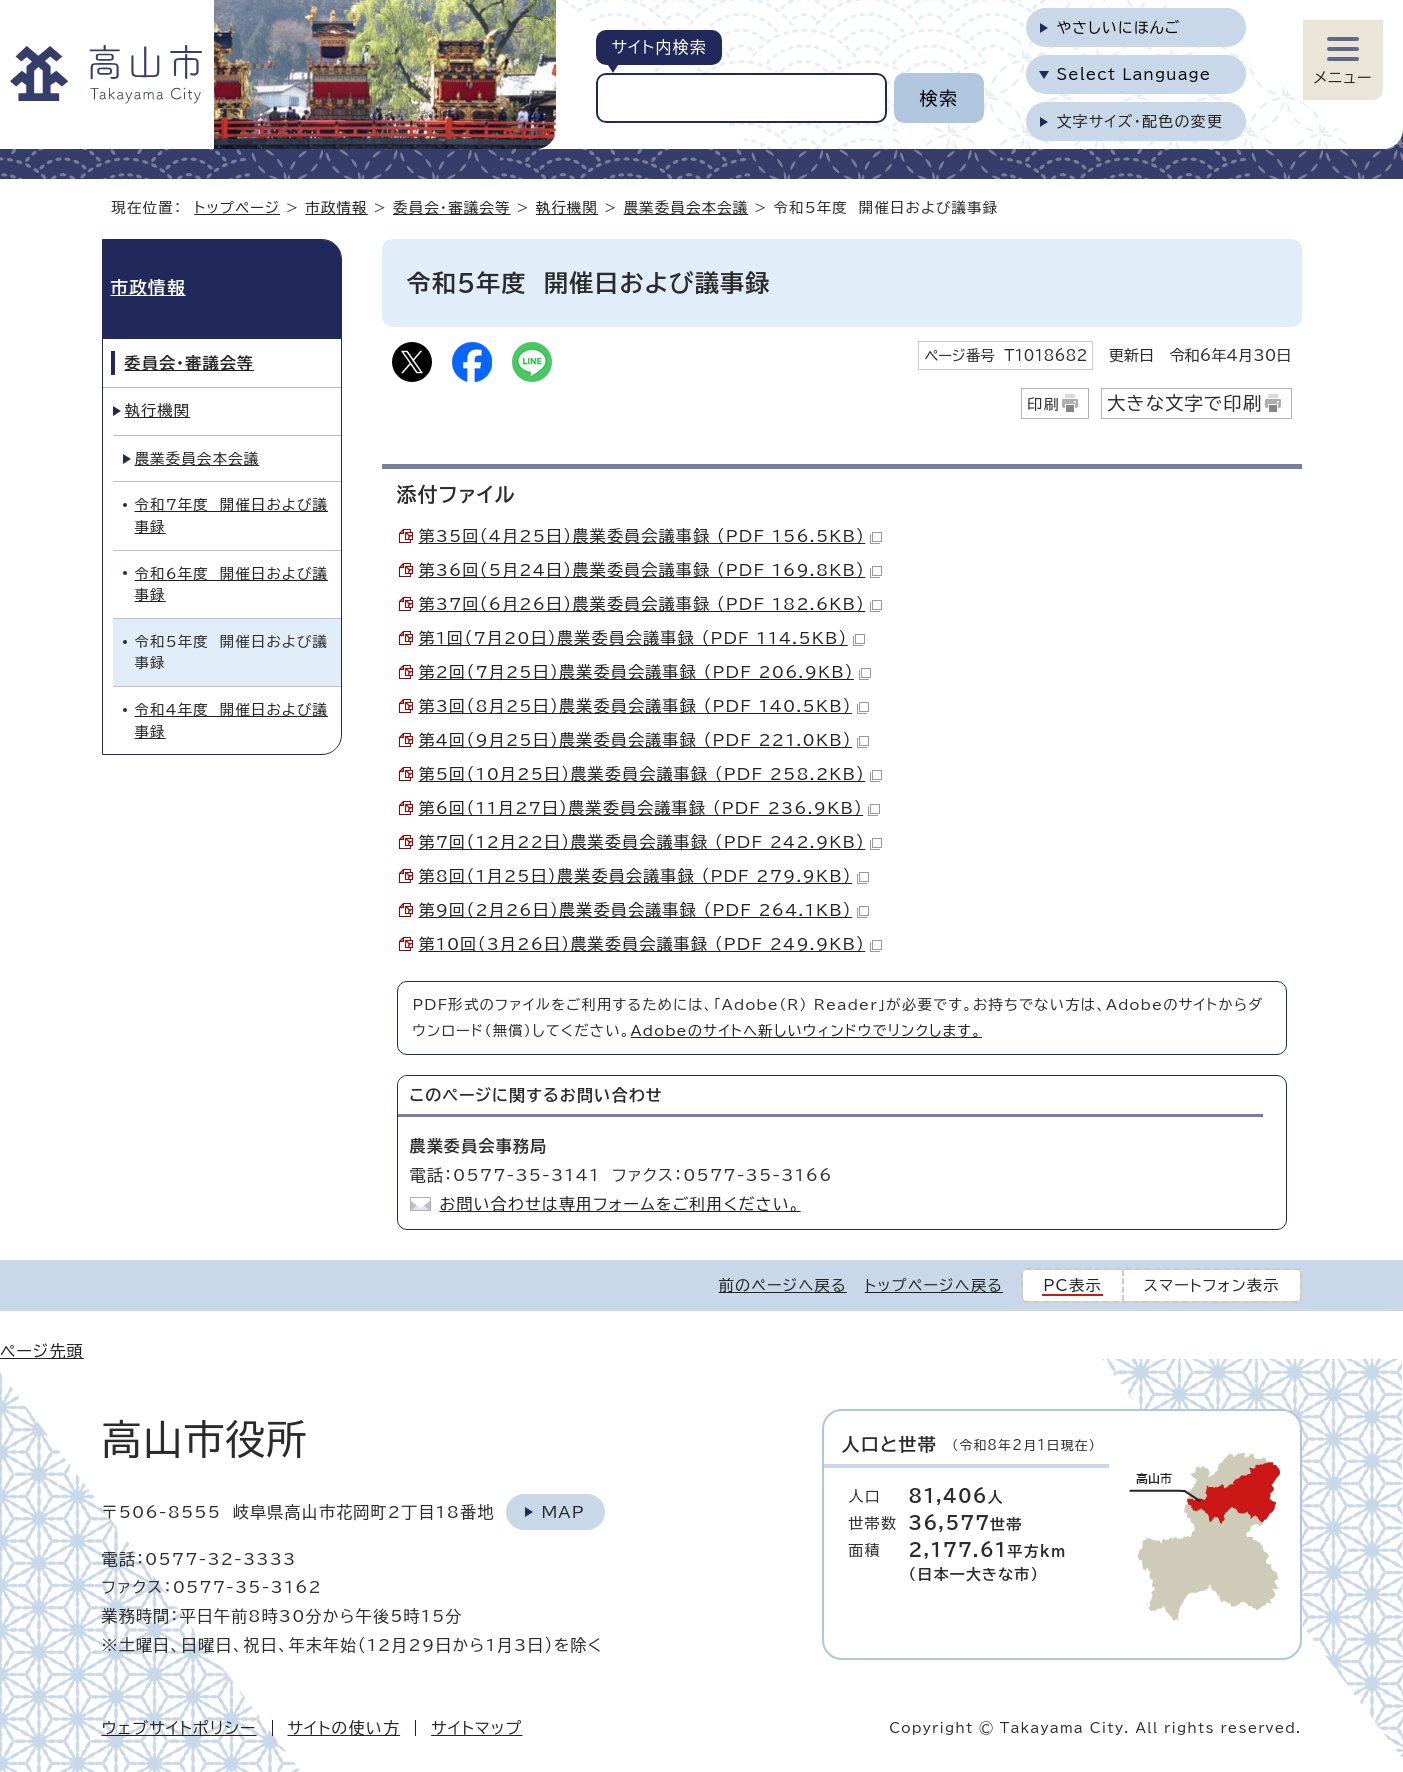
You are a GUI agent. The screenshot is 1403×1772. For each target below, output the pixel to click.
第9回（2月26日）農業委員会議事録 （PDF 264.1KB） (644, 910)
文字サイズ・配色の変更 (1139, 121)
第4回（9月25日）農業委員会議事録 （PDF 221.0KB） (644, 740)
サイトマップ (476, 1728)
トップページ (237, 207)
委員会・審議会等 (452, 207)
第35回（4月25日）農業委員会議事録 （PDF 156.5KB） (651, 536)
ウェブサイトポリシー (179, 1728)
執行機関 (567, 207)
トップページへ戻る (934, 1285)
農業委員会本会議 (686, 207)
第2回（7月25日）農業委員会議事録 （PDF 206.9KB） (645, 672)
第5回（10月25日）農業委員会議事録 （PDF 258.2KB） (651, 774)
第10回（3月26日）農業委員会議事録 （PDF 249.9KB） (651, 944)
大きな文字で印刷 (1185, 403)
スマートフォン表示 (1212, 1285)
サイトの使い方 (344, 1728)
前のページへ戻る (783, 1285)
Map (562, 1512)
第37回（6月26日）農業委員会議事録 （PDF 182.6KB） (651, 604)
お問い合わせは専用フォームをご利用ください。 (620, 1204)
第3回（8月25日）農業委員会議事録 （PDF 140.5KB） (644, 706)
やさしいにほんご (1118, 27)
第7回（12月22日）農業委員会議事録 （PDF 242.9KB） (651, 842)
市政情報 (336, 207)
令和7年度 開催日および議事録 (232, 515)
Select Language (1133, 74)
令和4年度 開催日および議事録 (232, 720)
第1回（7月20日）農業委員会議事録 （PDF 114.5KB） (642, 638)
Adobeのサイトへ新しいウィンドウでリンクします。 (806, 1030)
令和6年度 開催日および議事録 (232, 584)
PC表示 (1072, 1285)
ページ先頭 (42, 1351)
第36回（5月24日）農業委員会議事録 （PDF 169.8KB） (651, 570)
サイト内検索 (658, 47)
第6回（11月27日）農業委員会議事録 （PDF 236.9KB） (650, 808)
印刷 (1043, 404)
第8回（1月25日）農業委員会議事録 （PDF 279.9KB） (644, 876)
